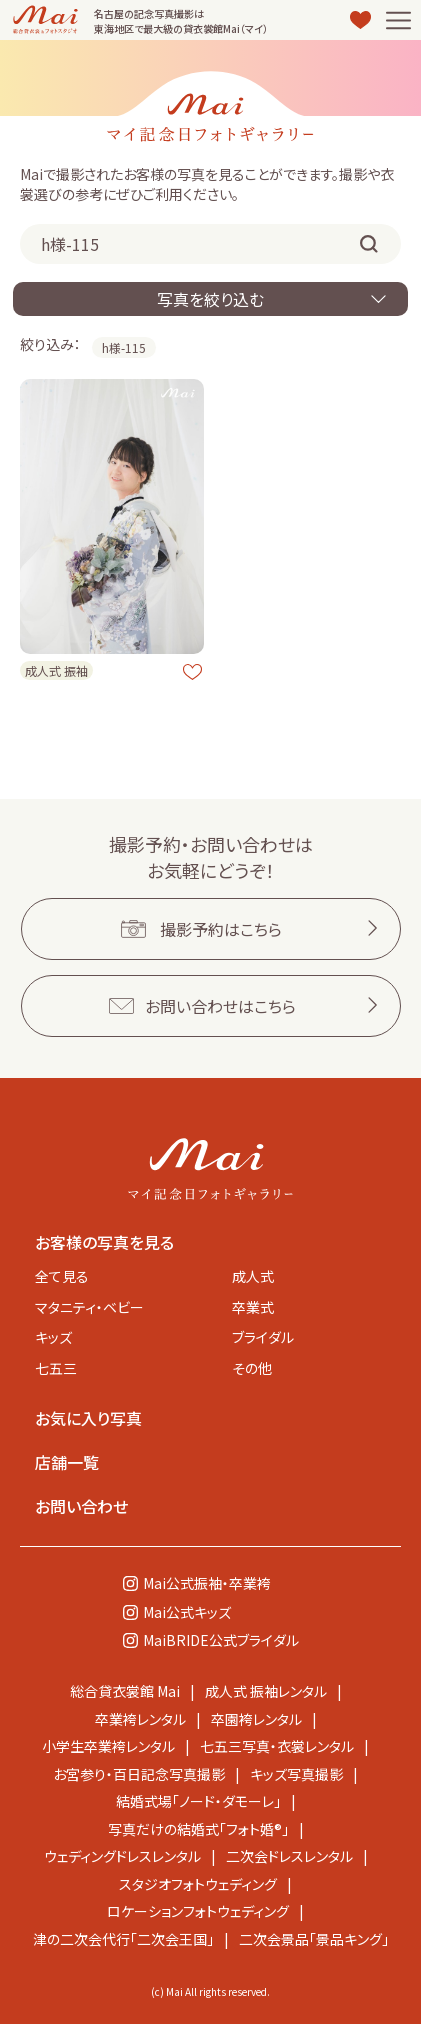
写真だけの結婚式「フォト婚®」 (198, 1829)
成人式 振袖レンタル (266, 1691)
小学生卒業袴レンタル (108, 1746)
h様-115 (124, 347)
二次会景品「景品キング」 (314, 1939)
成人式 (253, 1276)
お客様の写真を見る (104, 1242)
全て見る (62, 1276)
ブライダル (263, 1337)
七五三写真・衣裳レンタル (277, 1746)
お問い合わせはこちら (220, 1006)
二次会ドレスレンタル (289, 1856)
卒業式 (253, 1307)
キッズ (53, 1337)
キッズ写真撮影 (296, 1774)
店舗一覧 (67, 1462)
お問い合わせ (81, 1506)
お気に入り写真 (88, 1418)
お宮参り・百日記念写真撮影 (139, 1774)
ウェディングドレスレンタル (122, 1856)
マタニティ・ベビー (89, 1307)
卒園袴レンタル (256, 1719)
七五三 (56, 1368)
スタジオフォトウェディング (198, 1884)
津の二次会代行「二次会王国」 (123, 1939)
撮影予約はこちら (221, 929)
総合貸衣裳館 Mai (125, 1691)
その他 (252, 1368)
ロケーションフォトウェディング (198, 1911)
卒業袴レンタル (140, 1719)
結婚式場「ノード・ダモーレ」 (198, 1801)
